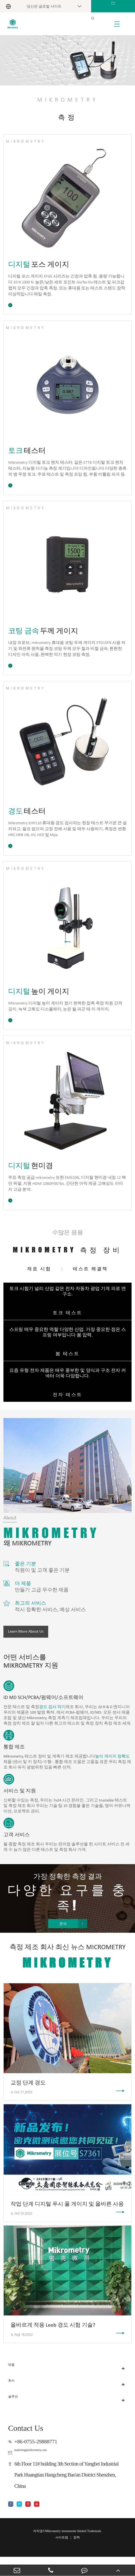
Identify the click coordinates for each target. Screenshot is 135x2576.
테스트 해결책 (90, 1284)
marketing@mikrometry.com (44, 2467)
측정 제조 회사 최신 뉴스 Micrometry (68, 1972)
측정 (67, 114)
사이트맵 (61, 2556)
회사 (14, 2399)
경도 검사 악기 (52, 1722)
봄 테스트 (67, 1368)
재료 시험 (39, 1284)
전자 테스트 (67, 1409)
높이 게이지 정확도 (112, 1771)
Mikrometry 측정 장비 (67, 1254)
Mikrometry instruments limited (65, 2550)
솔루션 (17, 2415)
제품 (14, 2383)
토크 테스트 (67, 1327)
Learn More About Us (26, 1646)
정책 (76, 2556)
